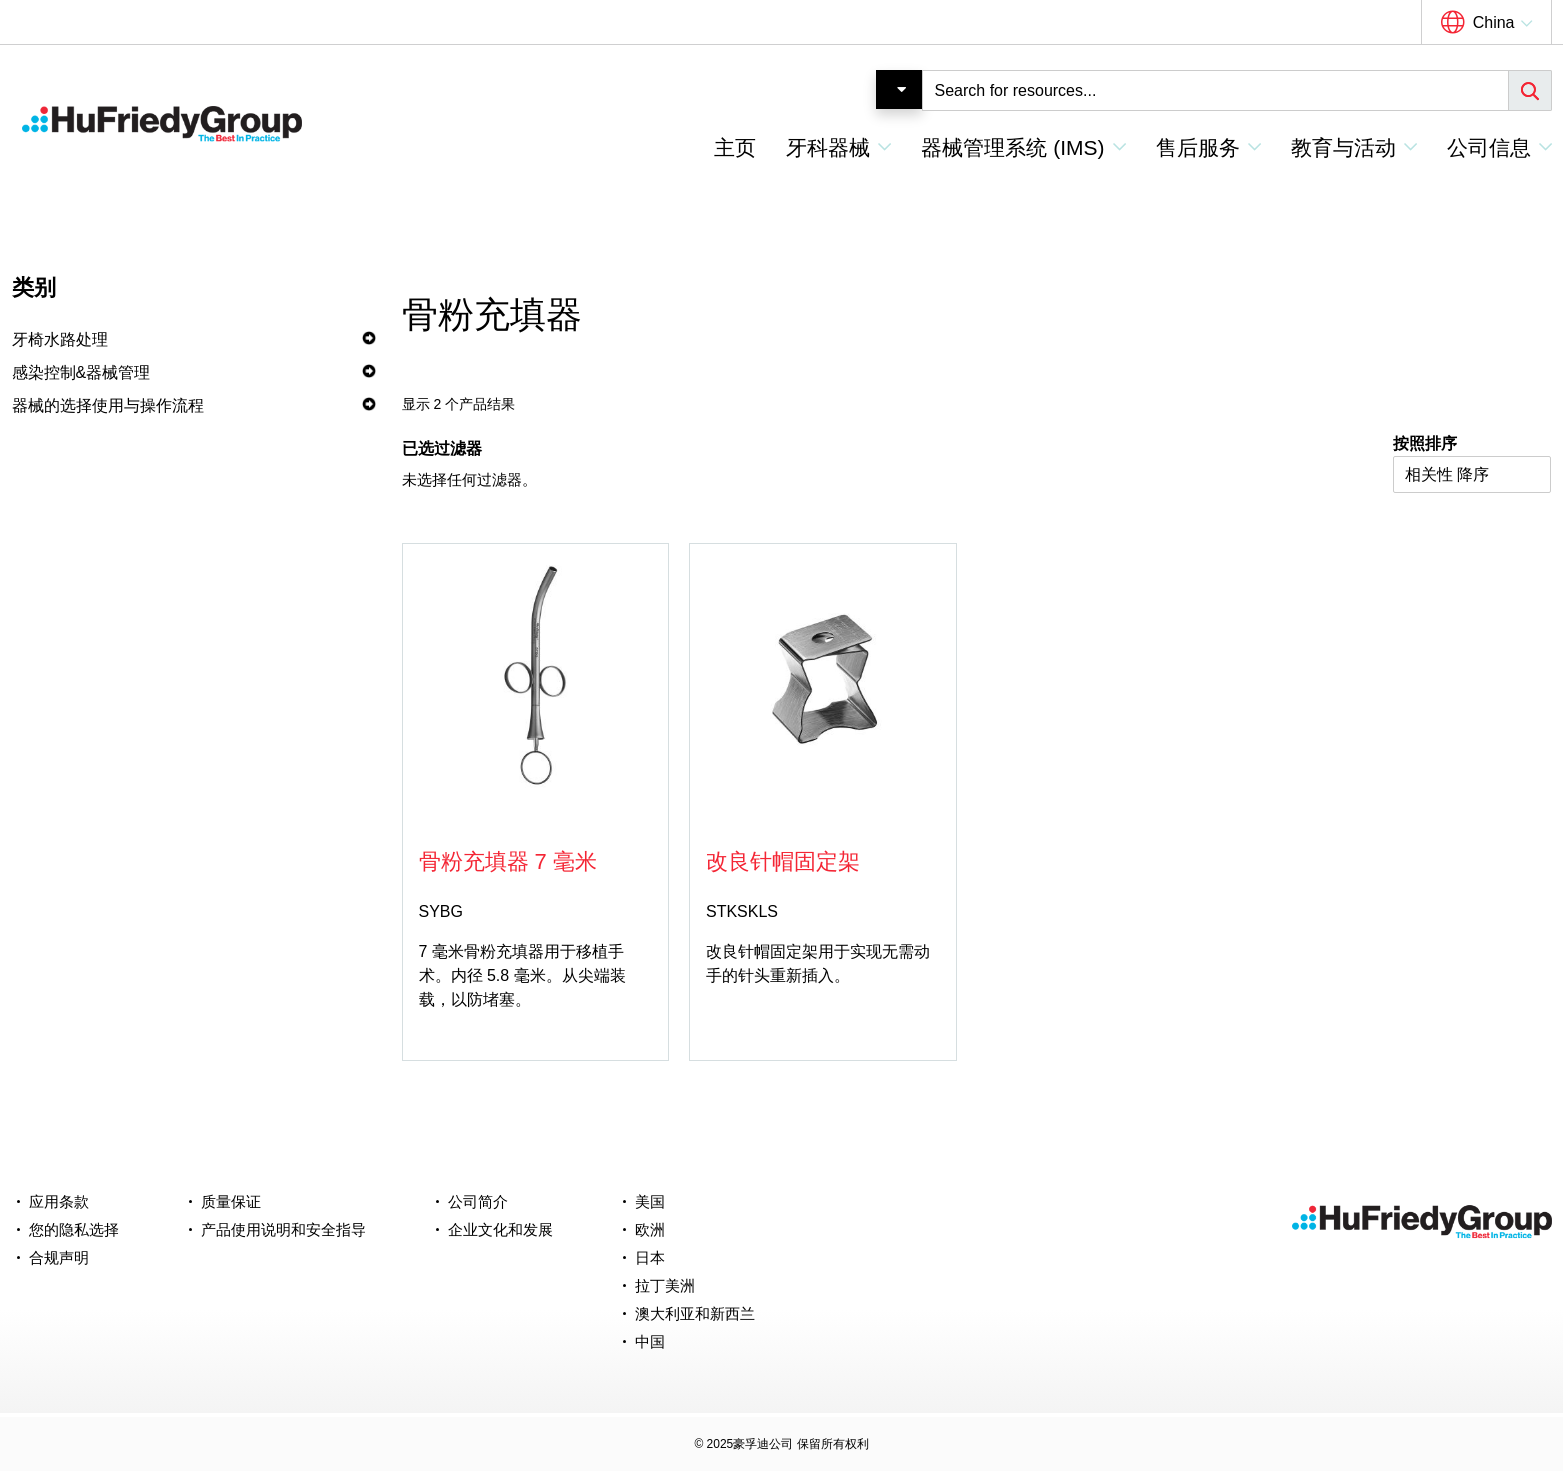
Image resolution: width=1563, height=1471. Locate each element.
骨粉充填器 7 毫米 (508, 861)
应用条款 (59, 1201)
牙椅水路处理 (60, 339)
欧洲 (650, 1229)
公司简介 (478, 1201)
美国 (650, 1201)
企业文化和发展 (500, 1229)
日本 (650, 1257)
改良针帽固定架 (783, 861)
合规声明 (59, 1257)
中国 (650, 1341)
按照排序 (1425, 443)
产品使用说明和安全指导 (283, 1229)
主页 (735, 147)
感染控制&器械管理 (81, 372)
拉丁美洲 (665, 1285)
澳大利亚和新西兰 (695, 1313)
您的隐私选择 (74, 1229)
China (1494, 22)
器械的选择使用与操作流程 (108, 405)
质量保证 (231, 1201)
